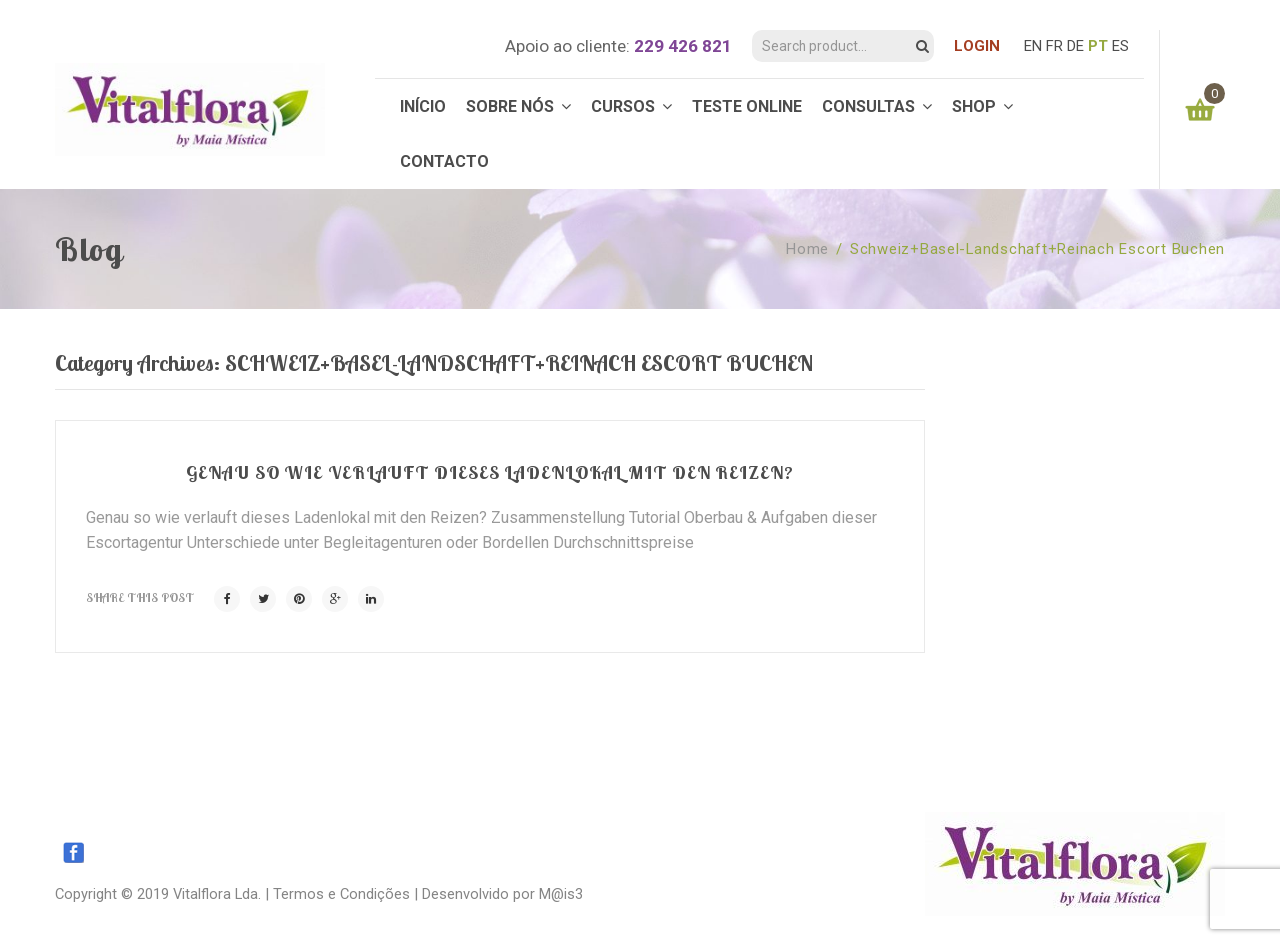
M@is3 (561, 894)
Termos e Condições (341, 894)
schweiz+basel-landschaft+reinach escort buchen (1037, 249)
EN (1033, 46)
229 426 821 (683, 46)
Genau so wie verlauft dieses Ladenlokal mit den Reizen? (490, 472)
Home (807, 249)
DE (1075, 46)
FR (1054, 46)
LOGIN (977, 46)
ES (1120, 46)
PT (1098, 46)
